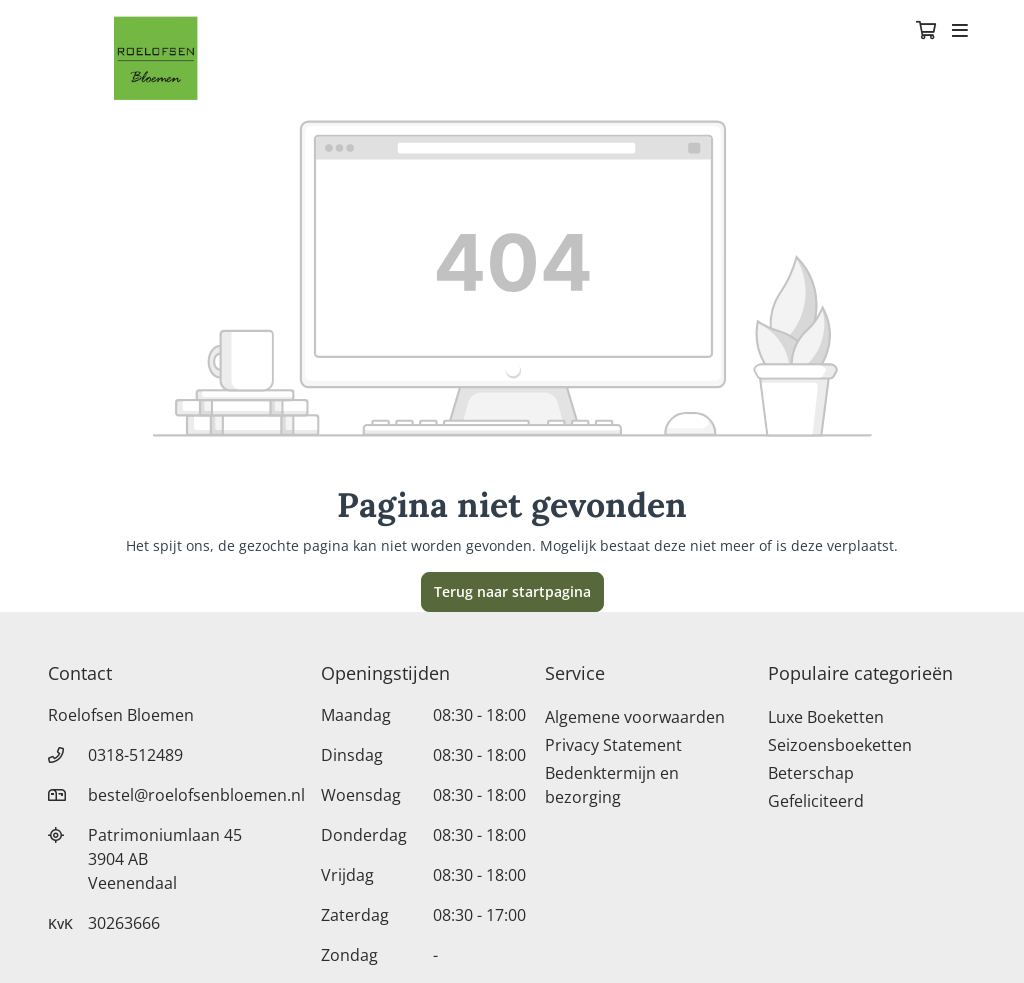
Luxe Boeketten (826, 717)
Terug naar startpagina (512, 591)
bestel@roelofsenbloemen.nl (196, 795)
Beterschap (811, 773)
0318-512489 (135, 755)
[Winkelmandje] (926, 32)
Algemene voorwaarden (635, 717)
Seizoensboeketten (840, 745)
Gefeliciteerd (816, 801)
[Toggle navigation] (960, 32)
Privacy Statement (613, 745)
